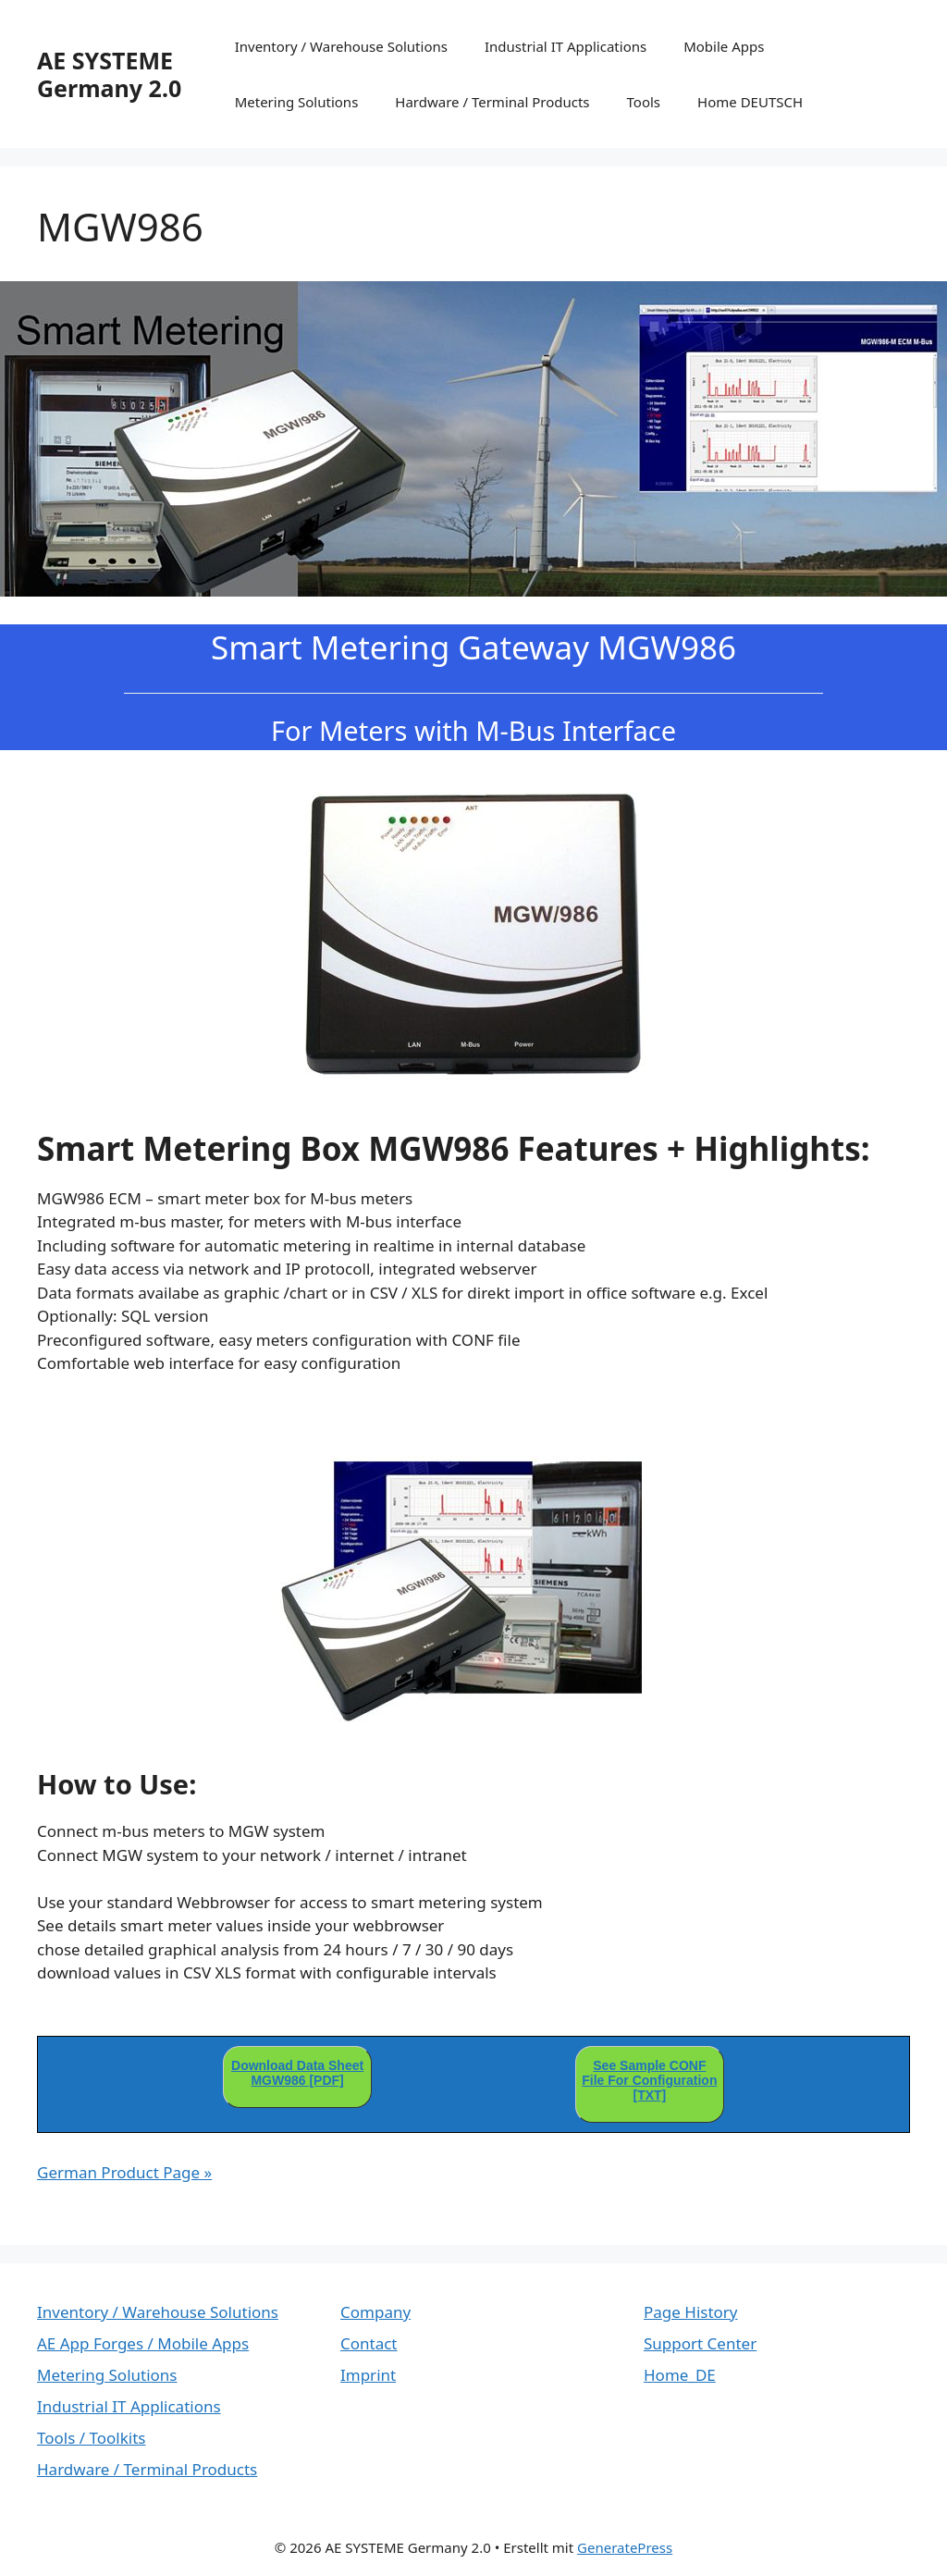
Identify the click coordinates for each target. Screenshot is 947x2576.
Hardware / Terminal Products (492, 101)
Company (375, 2312)
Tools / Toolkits (91, 2437)
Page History (691, 2312)
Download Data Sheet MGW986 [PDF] (297, 2073)
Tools (644, 101)
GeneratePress (624, 2547)
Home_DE (680, 2374)
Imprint (368, 2374)
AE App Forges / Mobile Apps (143, 2343)
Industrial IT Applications (565, 46)
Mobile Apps (723, 46)
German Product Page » (124, 2172)
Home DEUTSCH (750, 101)
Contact (369, 2343)
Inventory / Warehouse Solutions (341, 46)
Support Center (700, 2343)
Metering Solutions (297, 101)
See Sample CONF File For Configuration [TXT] (649, 2080)
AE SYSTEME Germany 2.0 (109, 74)
